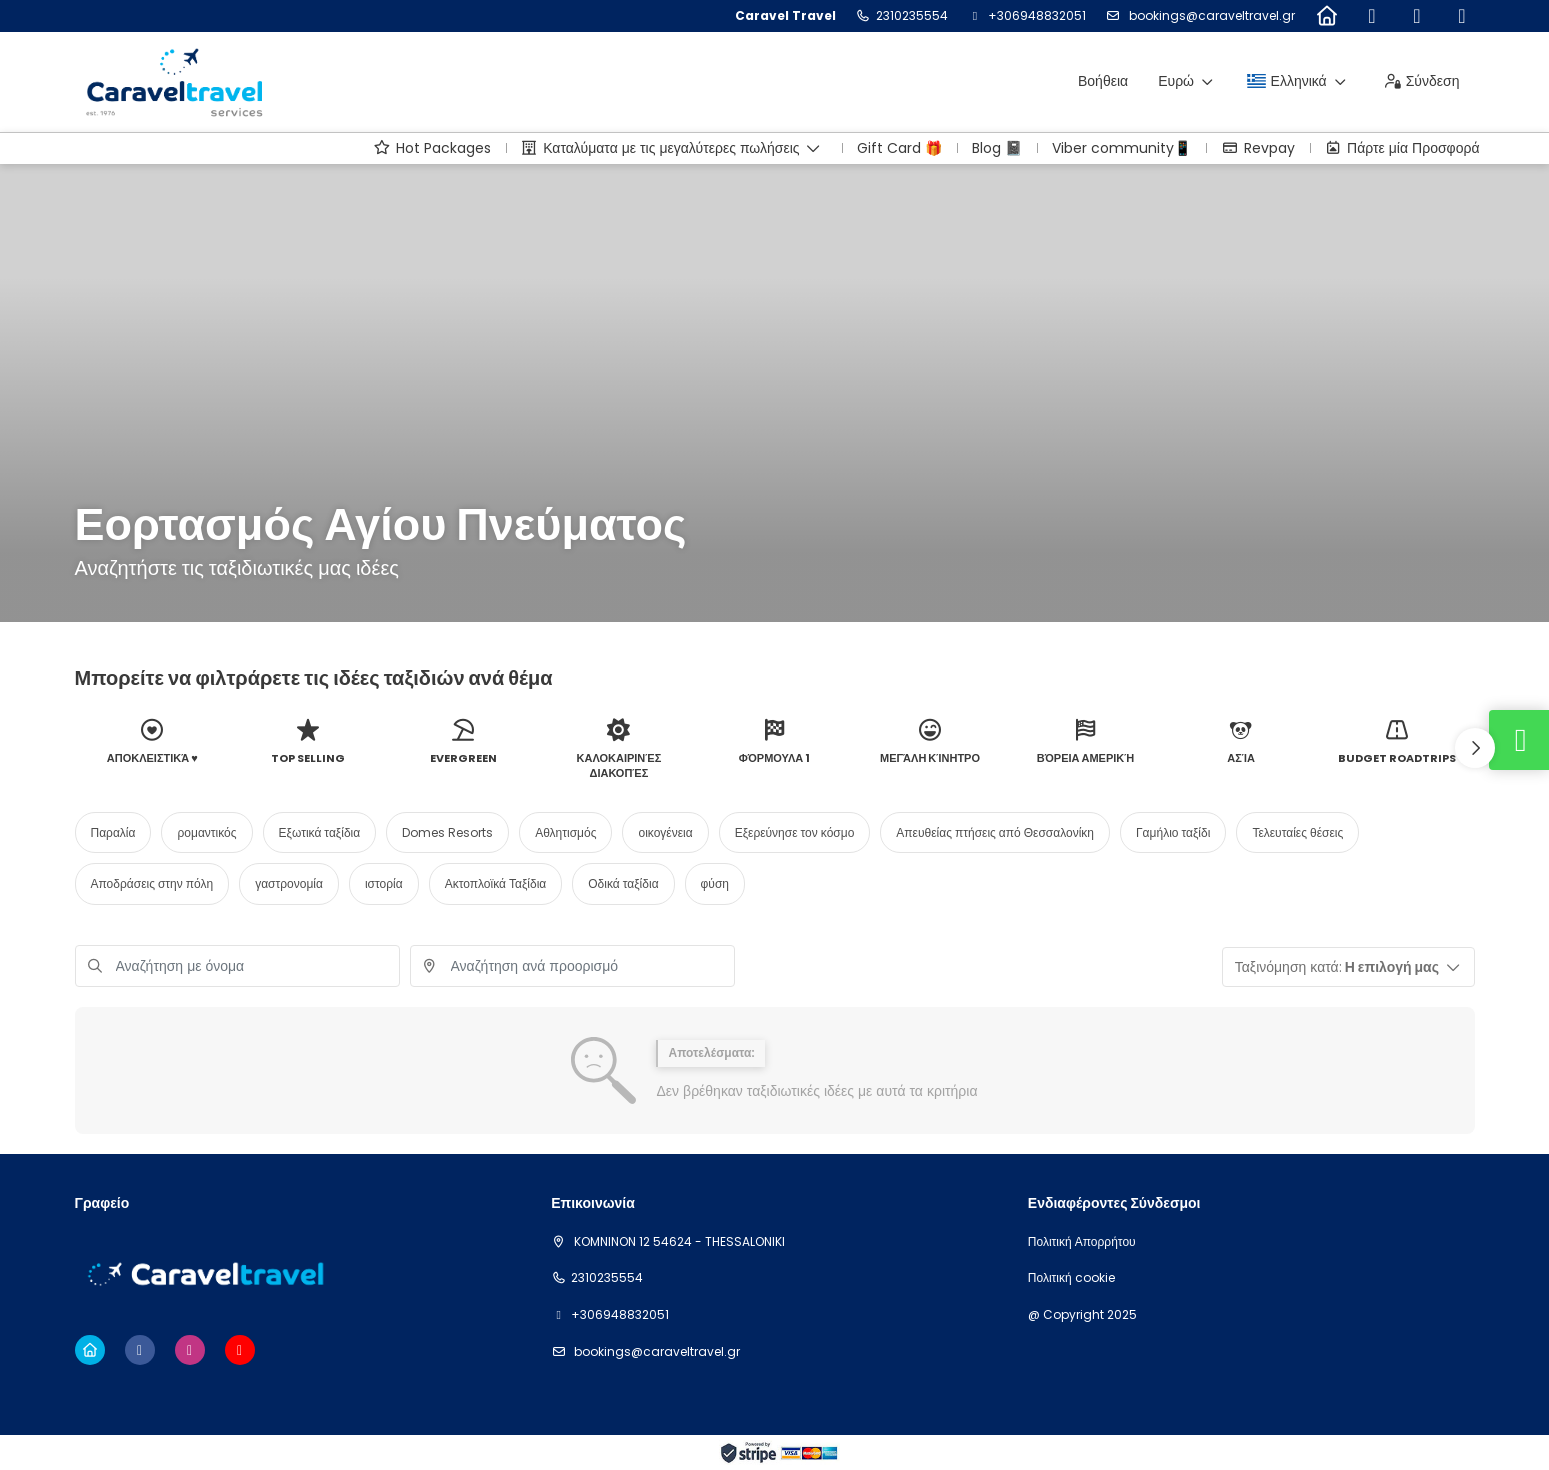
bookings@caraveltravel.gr (1210, 15)
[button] (1475, 748)
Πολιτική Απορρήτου (1082, 1242)
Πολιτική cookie (1071, 1278)
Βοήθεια (1103, 81)
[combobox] (572, 966)
